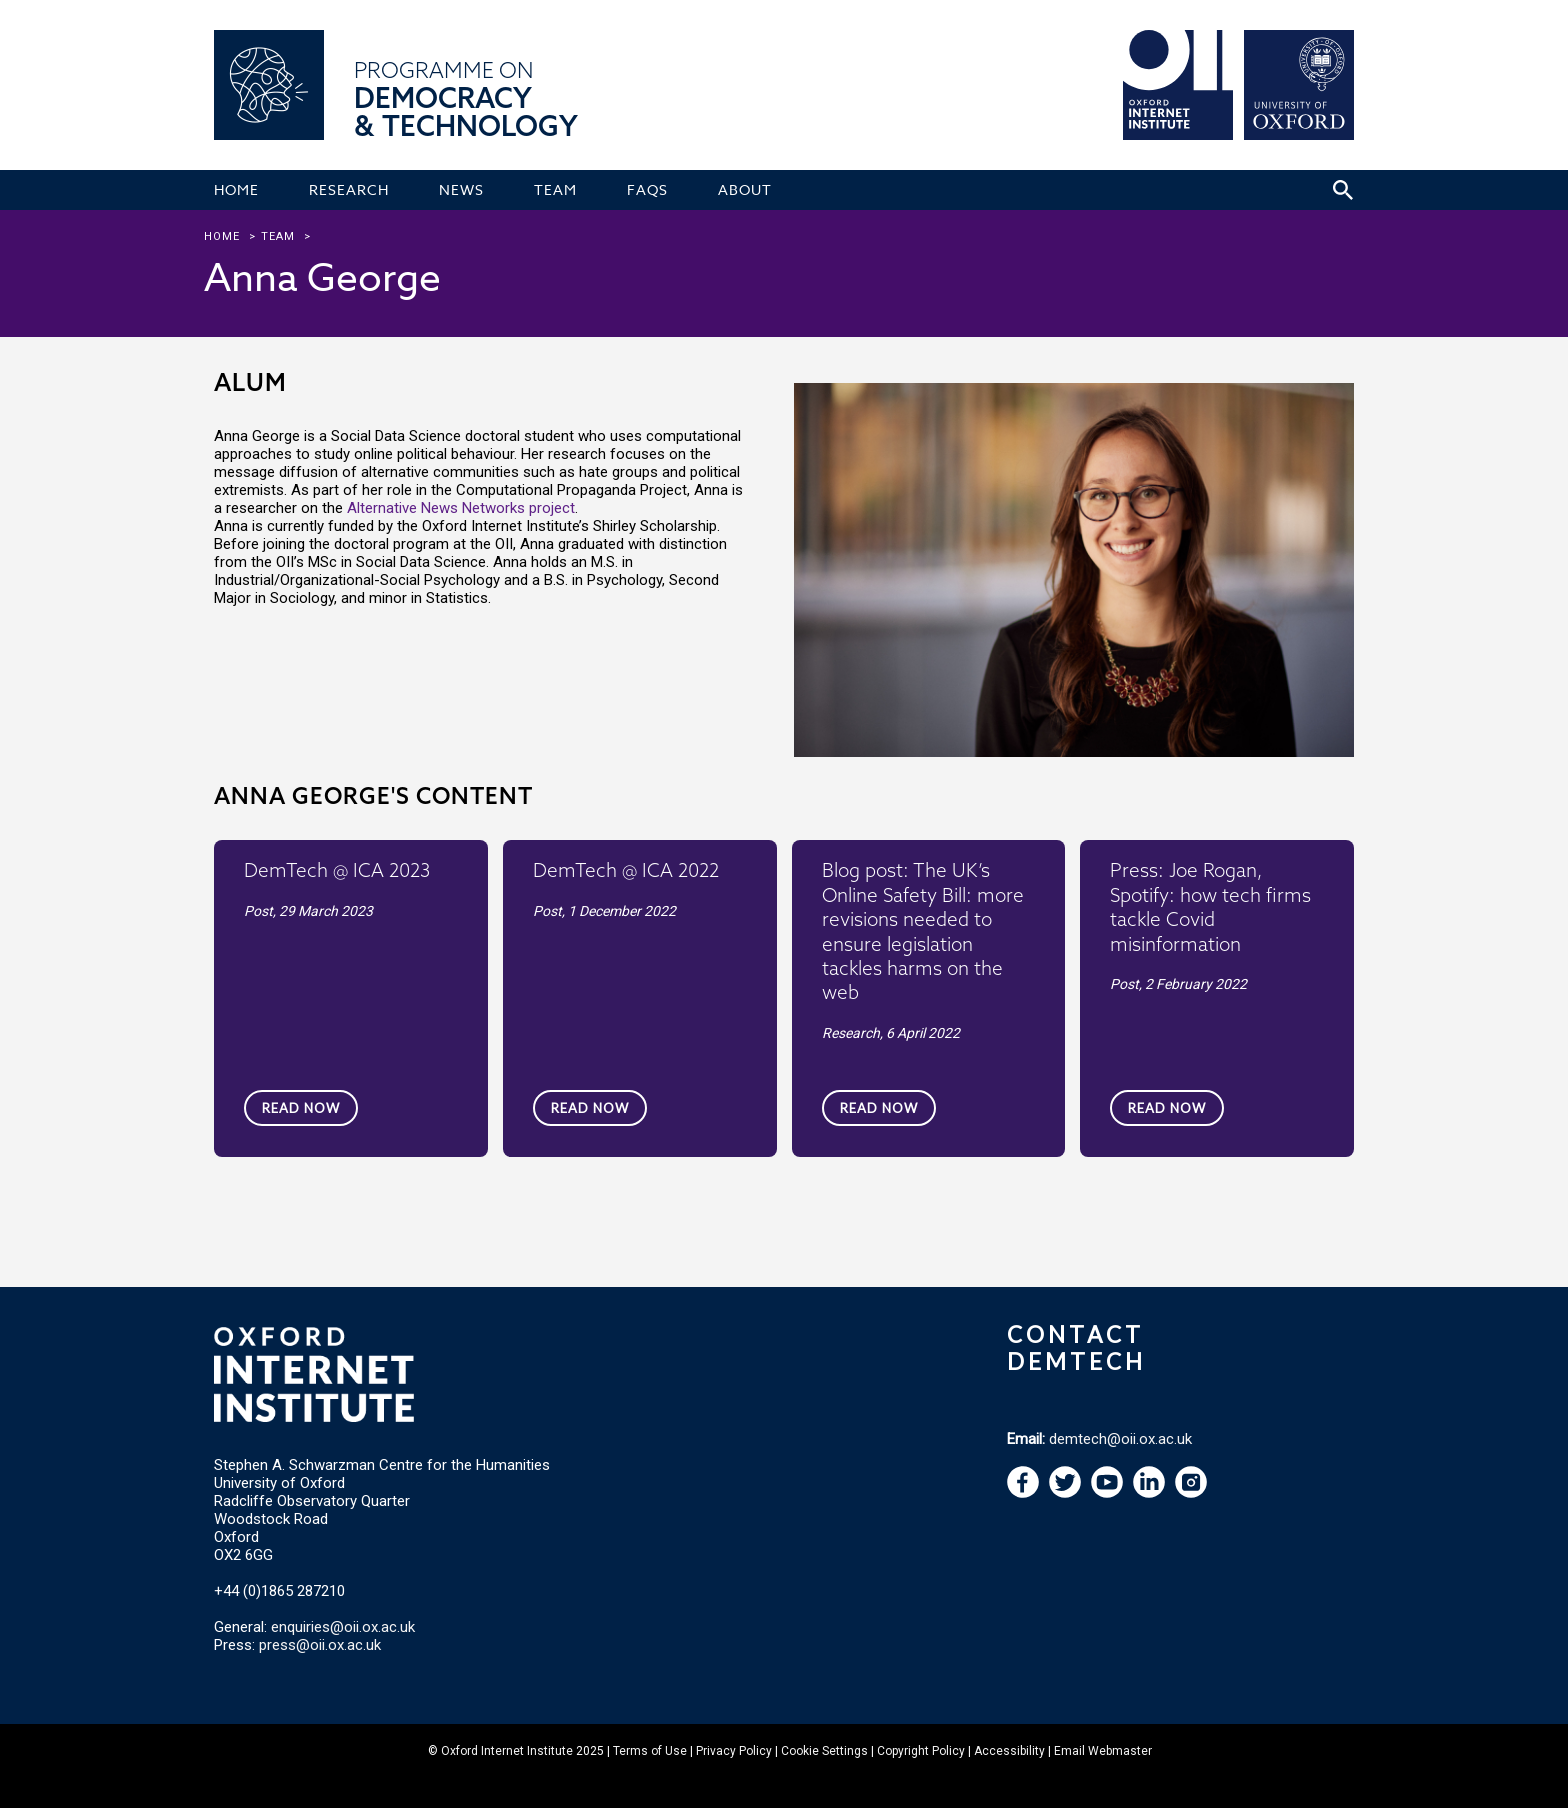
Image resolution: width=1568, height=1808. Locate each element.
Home (222, 236)
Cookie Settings (824, 1751)
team (278, 236)
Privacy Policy (734, 1751)
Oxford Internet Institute (507, 1751)
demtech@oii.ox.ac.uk (1120, 1439)
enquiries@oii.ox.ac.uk (343, 1627)
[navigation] (1107, 1493)
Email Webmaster (1103, 1751)
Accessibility (1009, 1751)
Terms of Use (650, 1751)
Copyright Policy (921, 1751)
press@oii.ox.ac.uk (320, 1645)
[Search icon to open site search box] (1343, 190)
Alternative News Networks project (461, 508)
